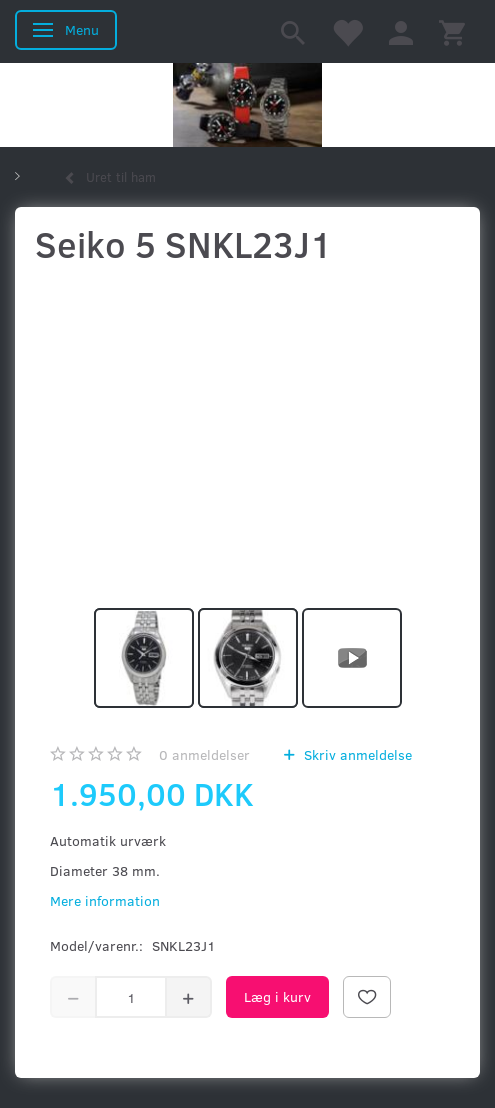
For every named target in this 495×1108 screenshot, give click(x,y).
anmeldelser (204, 754)
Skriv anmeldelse (356, 754)
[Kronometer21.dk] (247, 105)
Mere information (105, 900)
